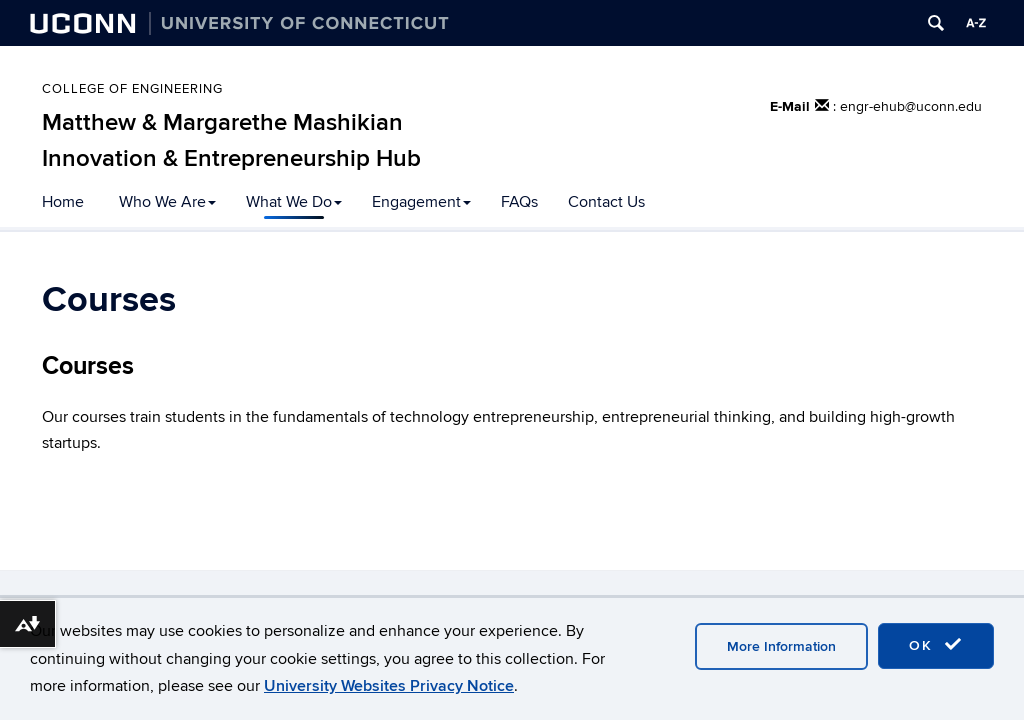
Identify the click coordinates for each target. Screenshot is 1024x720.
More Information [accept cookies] (781, 646)
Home (63, 202)
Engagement (421, 202)
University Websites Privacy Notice (389, 686)
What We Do (294, 202)
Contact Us (606, 202)
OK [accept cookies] (936, 645)
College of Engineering (132, 89)
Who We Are (167, 202)
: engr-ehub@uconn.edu (907, 106)
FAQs (519, 202)
